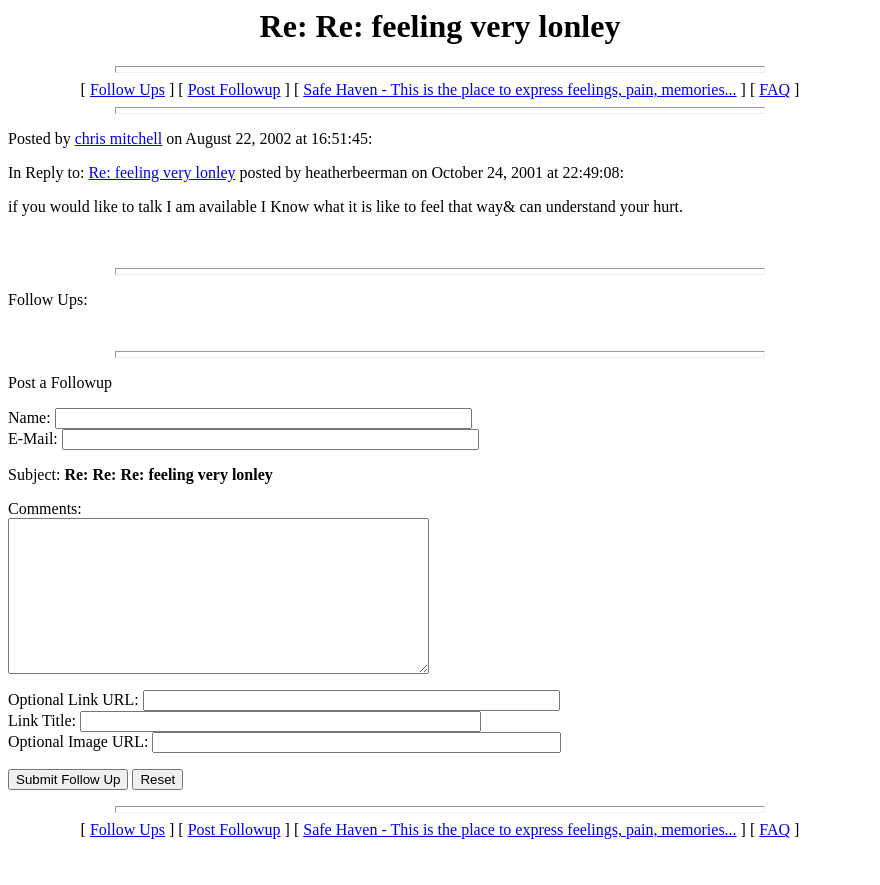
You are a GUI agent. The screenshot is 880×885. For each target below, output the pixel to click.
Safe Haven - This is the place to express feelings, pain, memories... (519, 89)
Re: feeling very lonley (161, 172)
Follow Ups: (48, 299)
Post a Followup (60, 382)
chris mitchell (119, 138)
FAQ (774, 89)
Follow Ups (127, 89)
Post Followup (234, 89)
